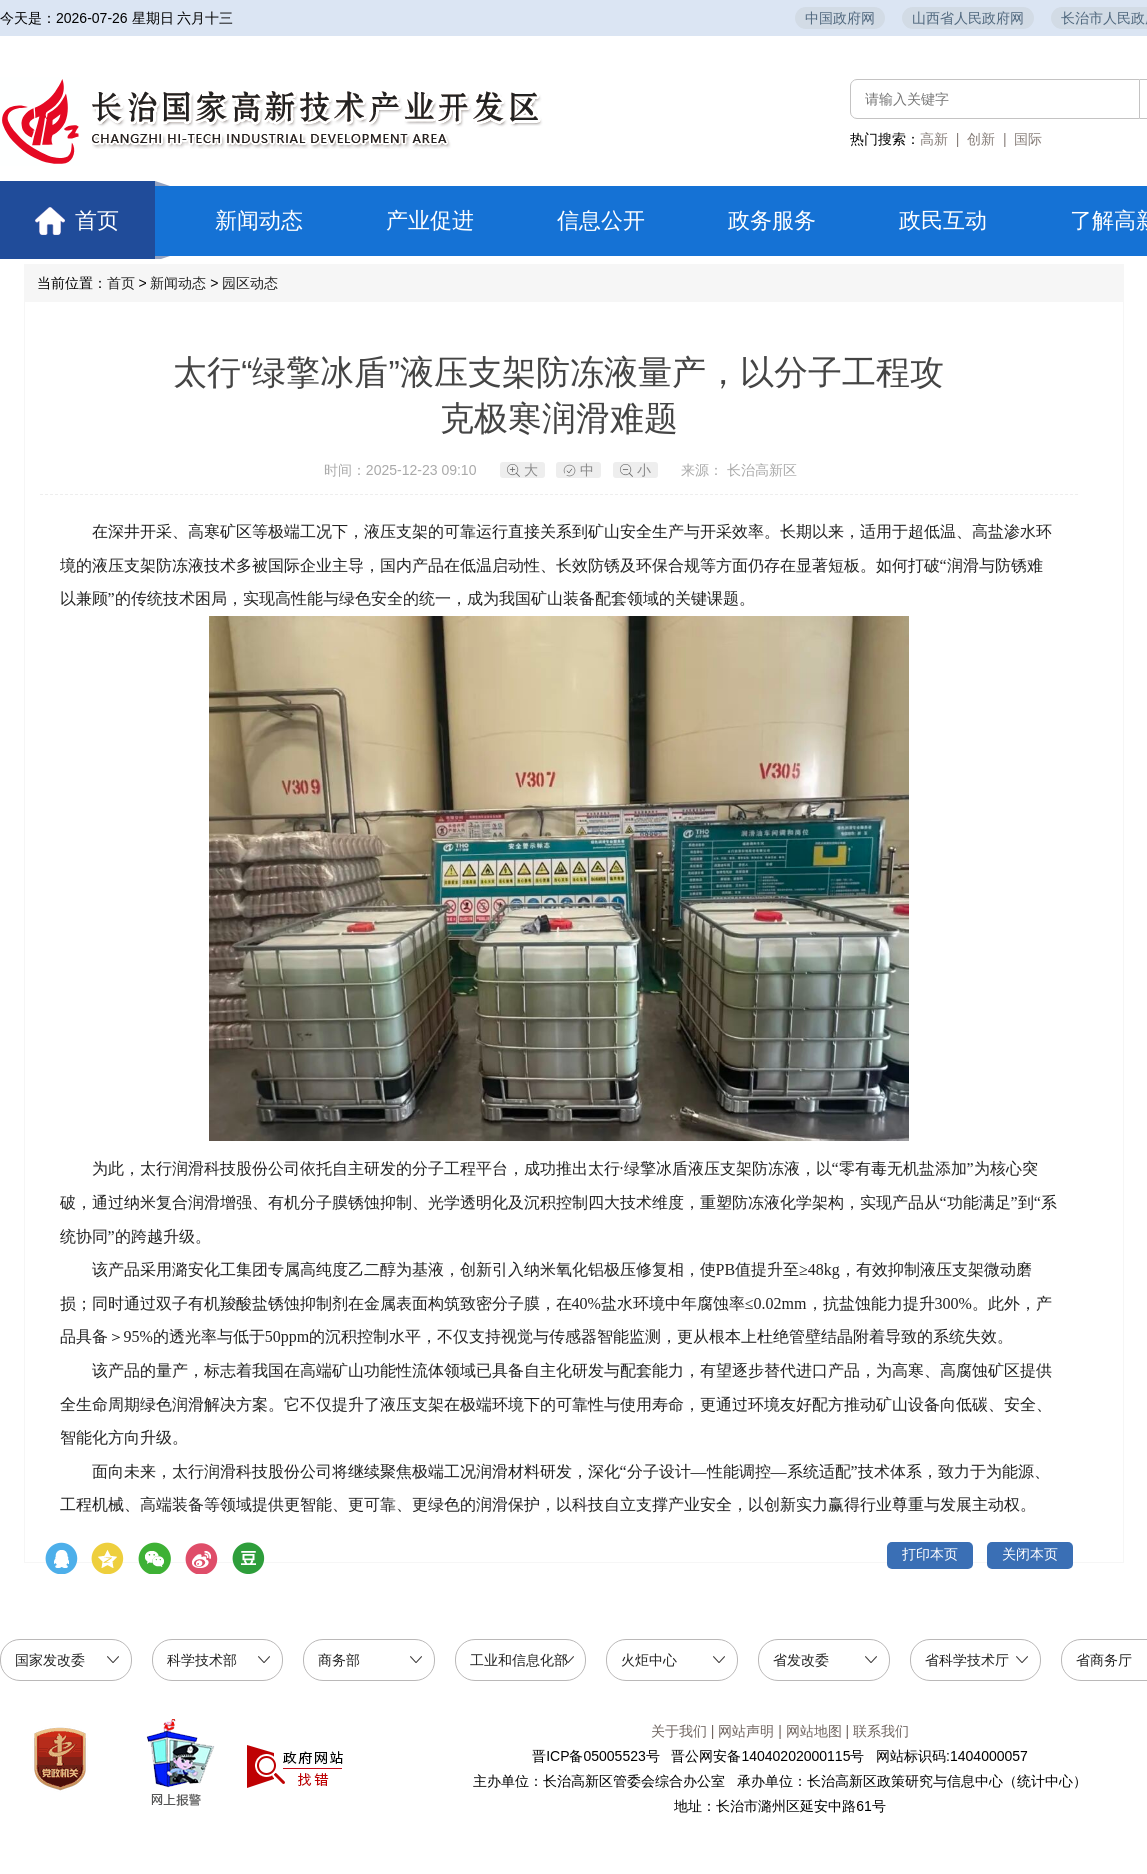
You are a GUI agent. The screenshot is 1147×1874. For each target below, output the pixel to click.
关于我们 (679, 1731)
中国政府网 (840, 18)
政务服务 (772, 220)
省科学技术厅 (967, 1660)
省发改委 (801, 1660)
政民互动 (943, 220)
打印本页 (930, 1554)
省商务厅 (1104, 1660)
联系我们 (881, 1731)
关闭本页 (1030, 1554)
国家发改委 (50, 1660)
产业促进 (430, 220)
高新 (934, 139)
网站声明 (746, 1731)
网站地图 (814, 1731)
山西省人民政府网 (968, 18)
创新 (981, 139)
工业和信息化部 (519, 1660)
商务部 (339, 1660)
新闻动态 (259, 220)
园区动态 (250, 283)
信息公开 (601, 220)
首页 (87, 220)
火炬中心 (649, 1660)
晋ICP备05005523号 (596, 1756)
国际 (1028, 139)
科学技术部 (202, 1660)
